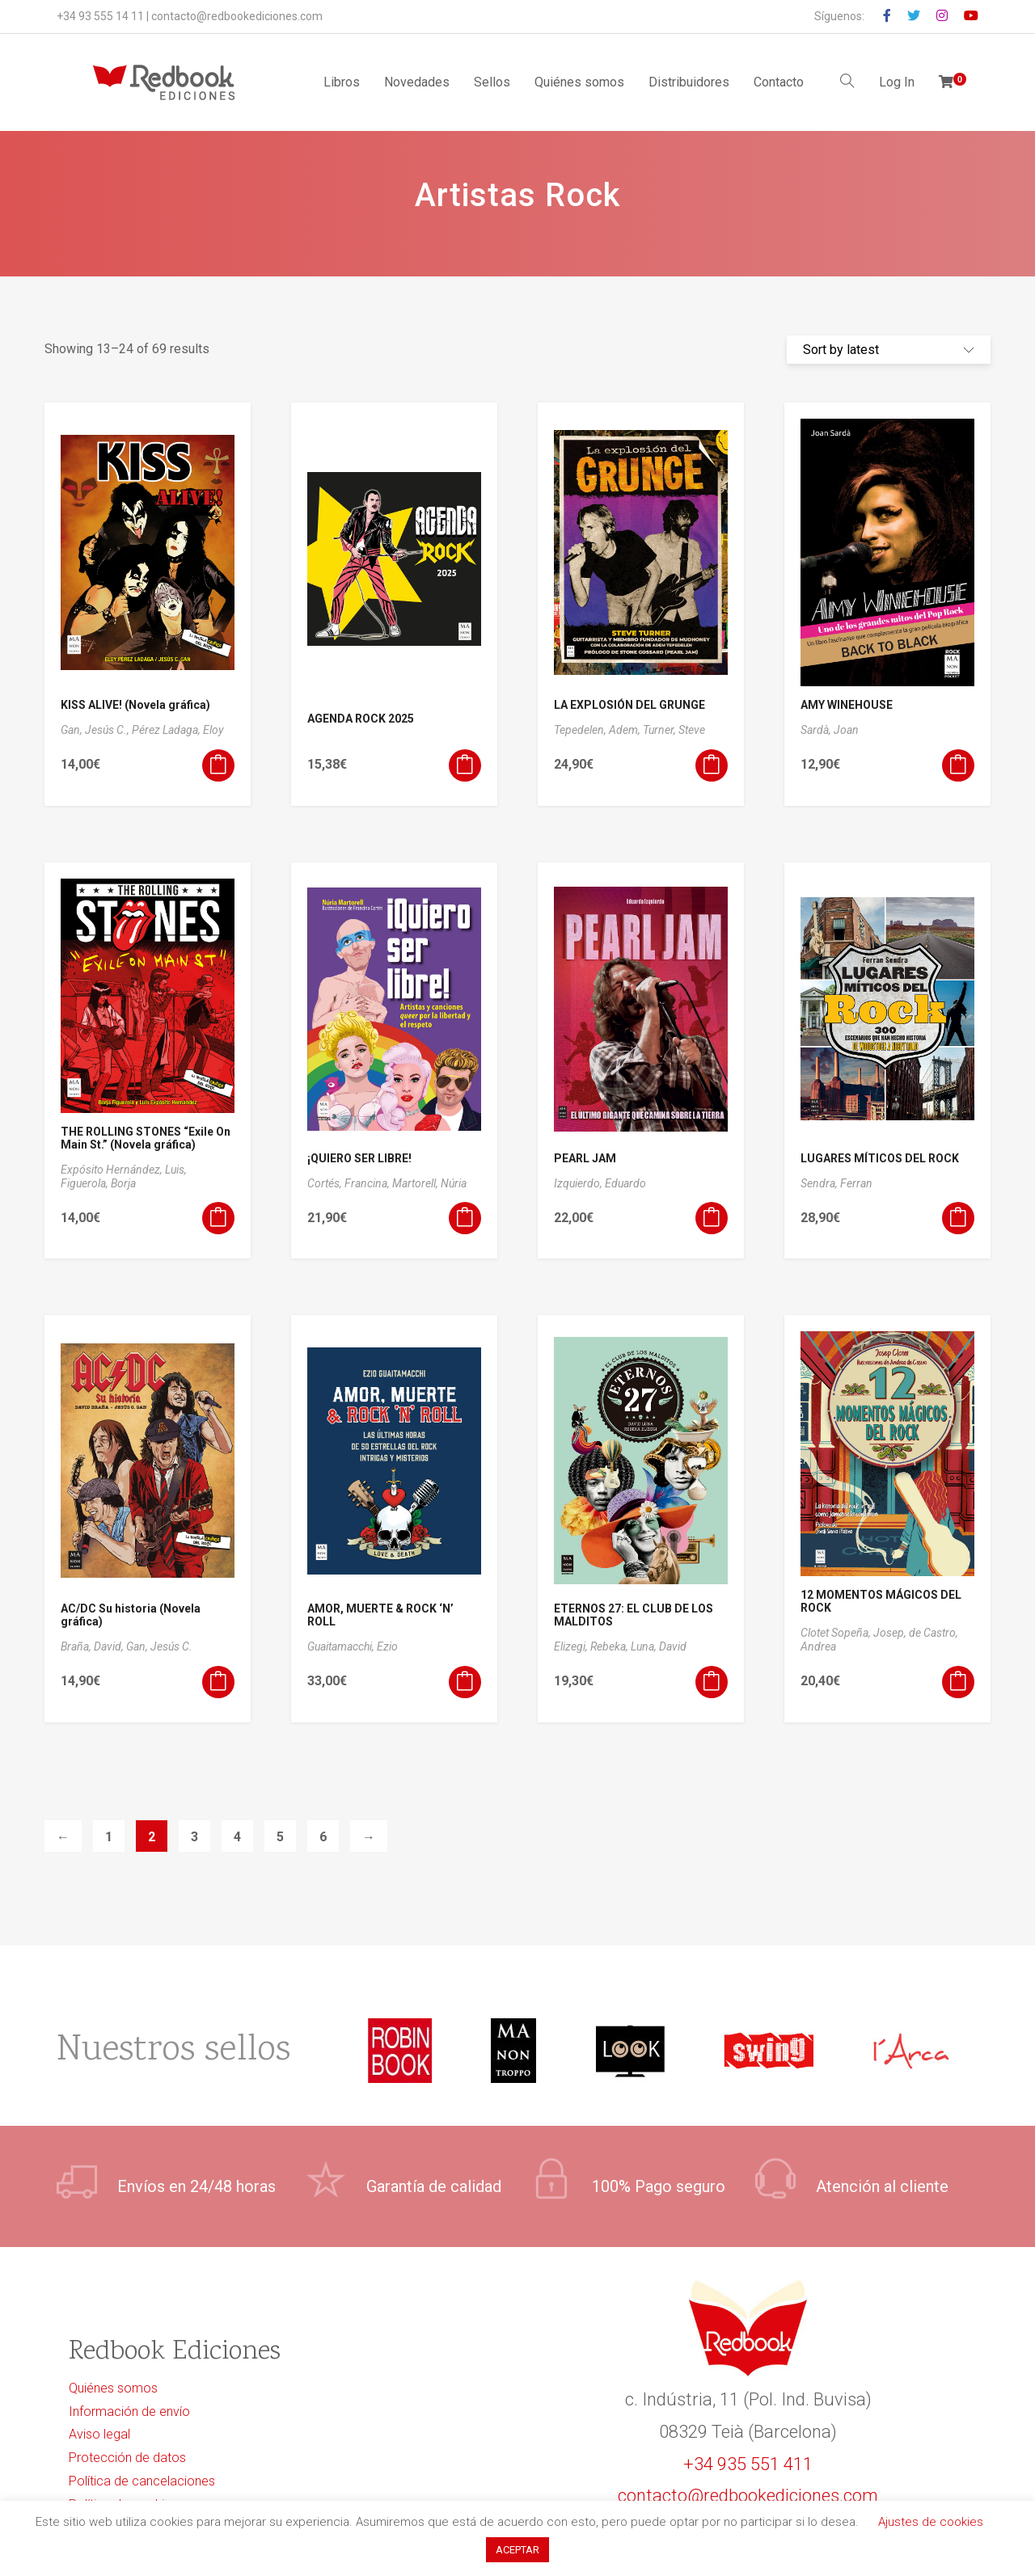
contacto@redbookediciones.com (237, 16)
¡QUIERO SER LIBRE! (359, 1158)
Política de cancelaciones (142, 2481)
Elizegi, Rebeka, (592, 1646)
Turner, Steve (674, 729)
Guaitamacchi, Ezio (352, 1646)
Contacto (779, 82)
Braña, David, (93, 1646)
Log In (897, 82)
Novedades (417, 82)
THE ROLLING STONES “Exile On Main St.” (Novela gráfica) (145, 1138)
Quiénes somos (579, 82)
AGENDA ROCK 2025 (360, 718)
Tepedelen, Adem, (598, 729)
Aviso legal (99, 2434)
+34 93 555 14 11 (100, 16)
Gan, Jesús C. (159, 1646)
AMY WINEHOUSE (847, 704)
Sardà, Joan (830, 729)
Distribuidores (688, 82)
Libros (341, 82)
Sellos (492, 82)
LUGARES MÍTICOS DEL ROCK (880, 1158)
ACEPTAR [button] (517, 2550)
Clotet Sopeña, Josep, (855, 1632)
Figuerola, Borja (98, 1183)
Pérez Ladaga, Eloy (177, 729)
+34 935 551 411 (748, 2464)
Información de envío (129, 2411)
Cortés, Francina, (349, 1183)
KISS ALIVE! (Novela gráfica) (135, 704)
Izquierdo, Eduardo (600, 1183)
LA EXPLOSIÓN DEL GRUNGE (629, 704)
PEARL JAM (585, 1158)
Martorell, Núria (429, 1183)
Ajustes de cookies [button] (930, 2522)
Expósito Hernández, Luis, (124, 1169)
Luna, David (658, 1646)
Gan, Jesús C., (96, 729)
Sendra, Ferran (836, 1183)
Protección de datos (127, 2457)
